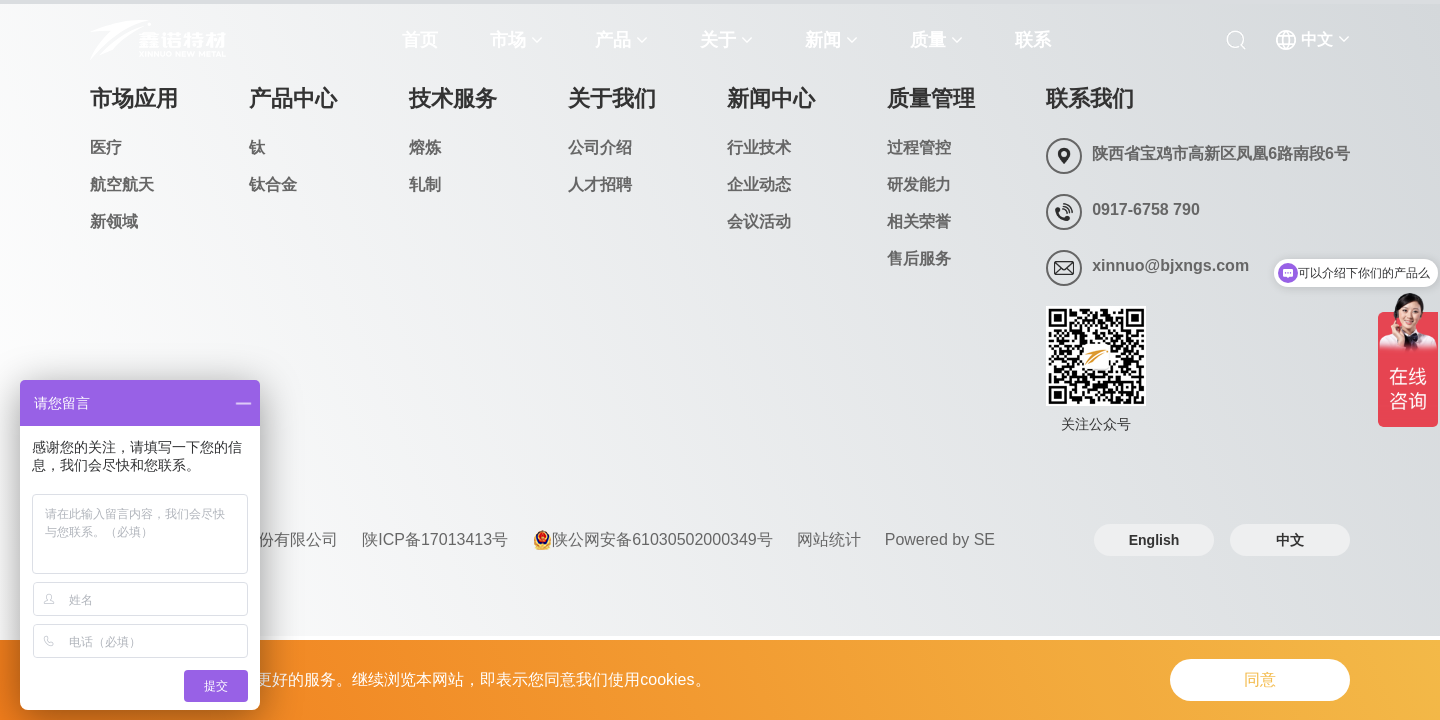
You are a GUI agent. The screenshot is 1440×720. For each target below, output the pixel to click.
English (1154, 540)
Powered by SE (940, 539)
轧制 (425, 184)
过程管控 (919, 147)
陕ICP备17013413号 (435, 539)
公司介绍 (600, 147)
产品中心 (293, 98)
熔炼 (425, 147)
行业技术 (759, 147)
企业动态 (759, 184)
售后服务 (919, 258)
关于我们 (612, 98)
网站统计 (829, 539)
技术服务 (453, 98)
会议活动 (759, 221)
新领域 (114, 221)
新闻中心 (771, 98)
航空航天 (122, 184)
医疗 (106, 147)
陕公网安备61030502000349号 (652, 540)
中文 (1290, 540)
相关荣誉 (919, 221)
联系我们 (1090, 98)
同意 (1260, 679)
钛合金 (273, 184)
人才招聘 (600, 184)
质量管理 (931, 98)
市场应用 (134, 98)
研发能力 (919, 184)
